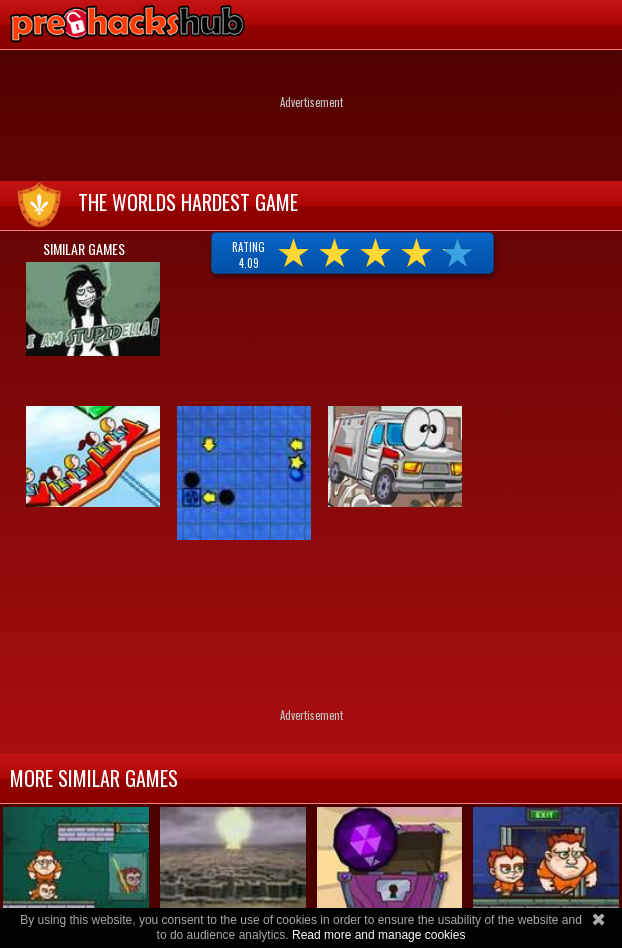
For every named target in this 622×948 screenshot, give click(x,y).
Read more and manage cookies (378, 935)
